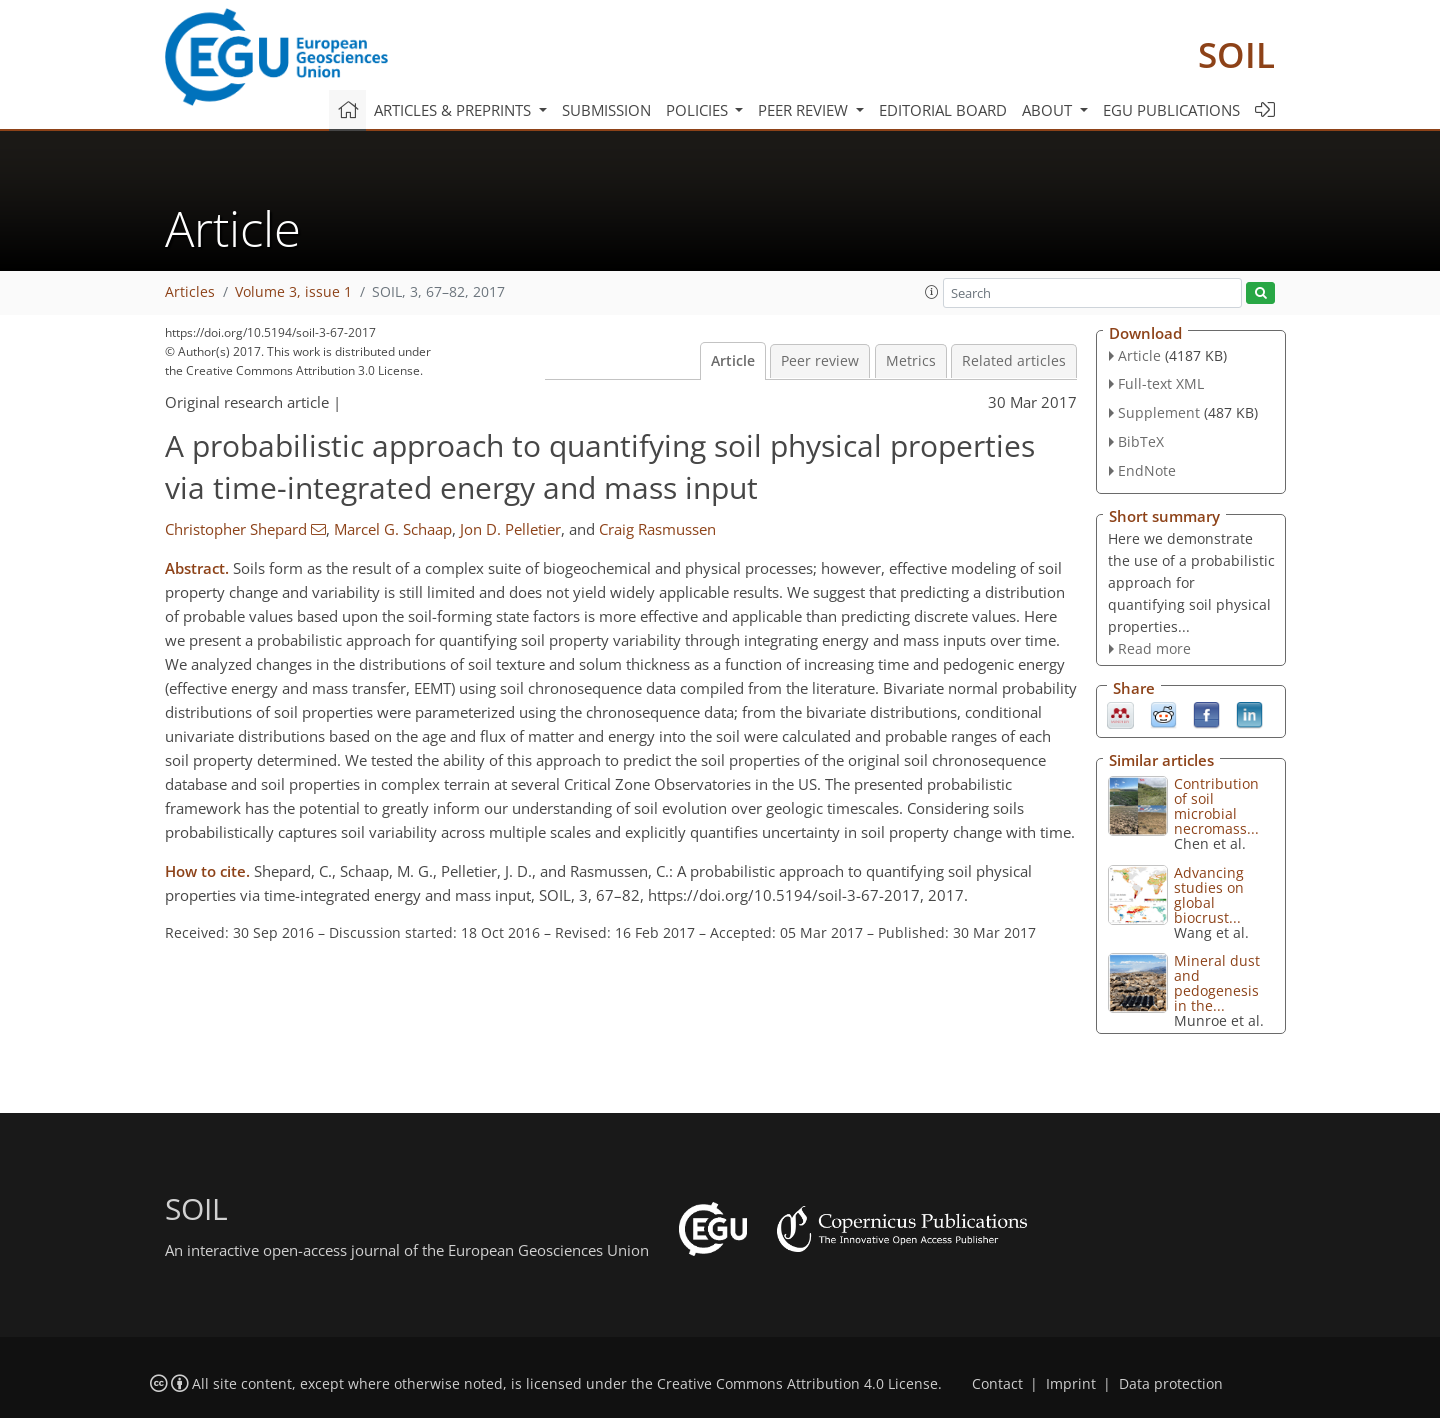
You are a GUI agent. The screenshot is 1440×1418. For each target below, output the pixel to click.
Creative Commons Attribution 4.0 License (797, 1384)
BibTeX (1141, 441)
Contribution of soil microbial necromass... (1216, 806)
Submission (606, 110)
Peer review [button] (805, 110)
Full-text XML (1161, 383)
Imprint (1071, 1384)
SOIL (1236, 54)
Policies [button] (699, 110)
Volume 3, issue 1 (293, 292)
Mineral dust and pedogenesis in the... (1217, 983)
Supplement (1159, 412)
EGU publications (1171, 110)
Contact (997, 1384)
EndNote (1147, 470)
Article (733, 361)
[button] (932, 292)
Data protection (1171, 1384)
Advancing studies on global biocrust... (1209, 895)
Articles (190, 292)
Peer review (820, 361)
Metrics (911, 361)
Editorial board (943, 110)
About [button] (1049, 110)
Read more (1154, 648)
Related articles (1014, 361)
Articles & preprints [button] (454, 110)
